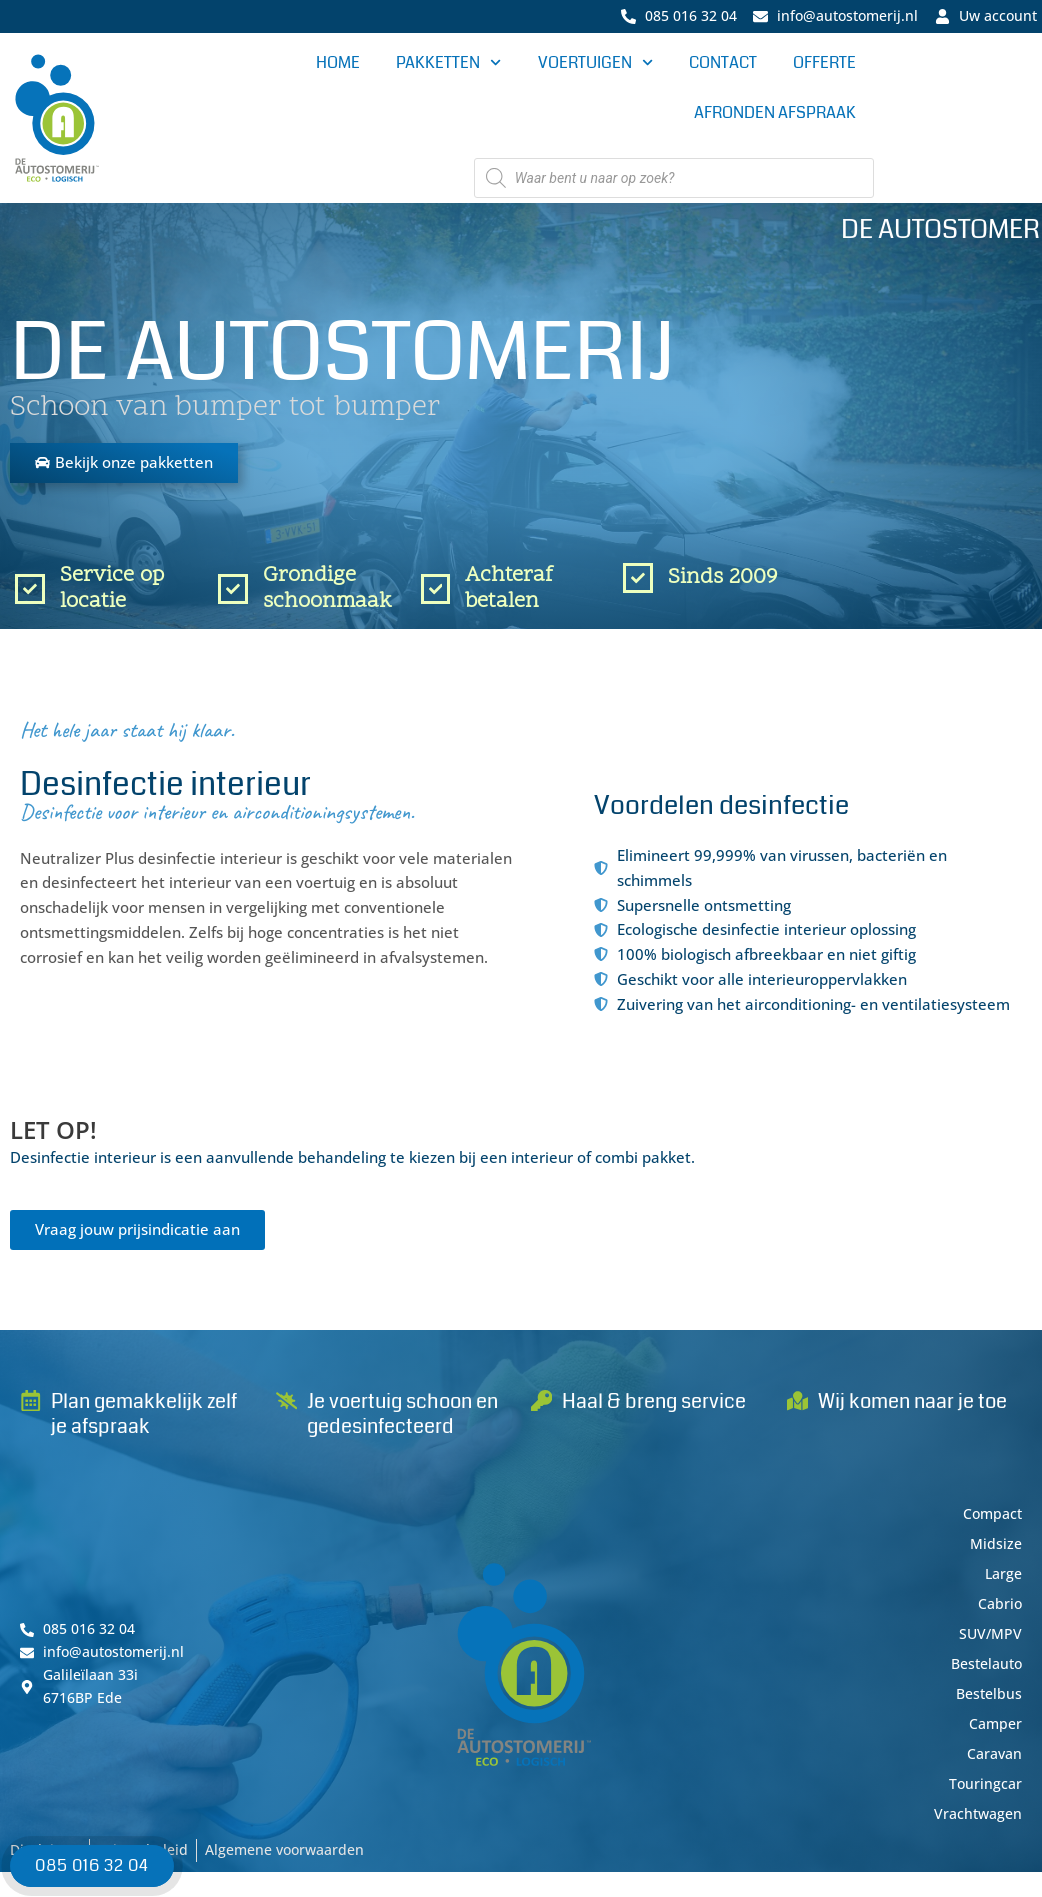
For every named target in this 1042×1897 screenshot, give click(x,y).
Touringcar (984, 1796)
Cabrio (999, 1616)
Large (1002, 1586)
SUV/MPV (989, 1646)
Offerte (824, 64)
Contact (723, 64)
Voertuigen (595, 64)
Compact (990, 1526)
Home (338, 64)
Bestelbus (987, 1706)
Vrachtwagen (975, 1826)
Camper (994, 1736)
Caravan (992, 1766)
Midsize (995, 1556)
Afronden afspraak (775, 114)
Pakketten (448, 64)
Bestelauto (983, 1676)
